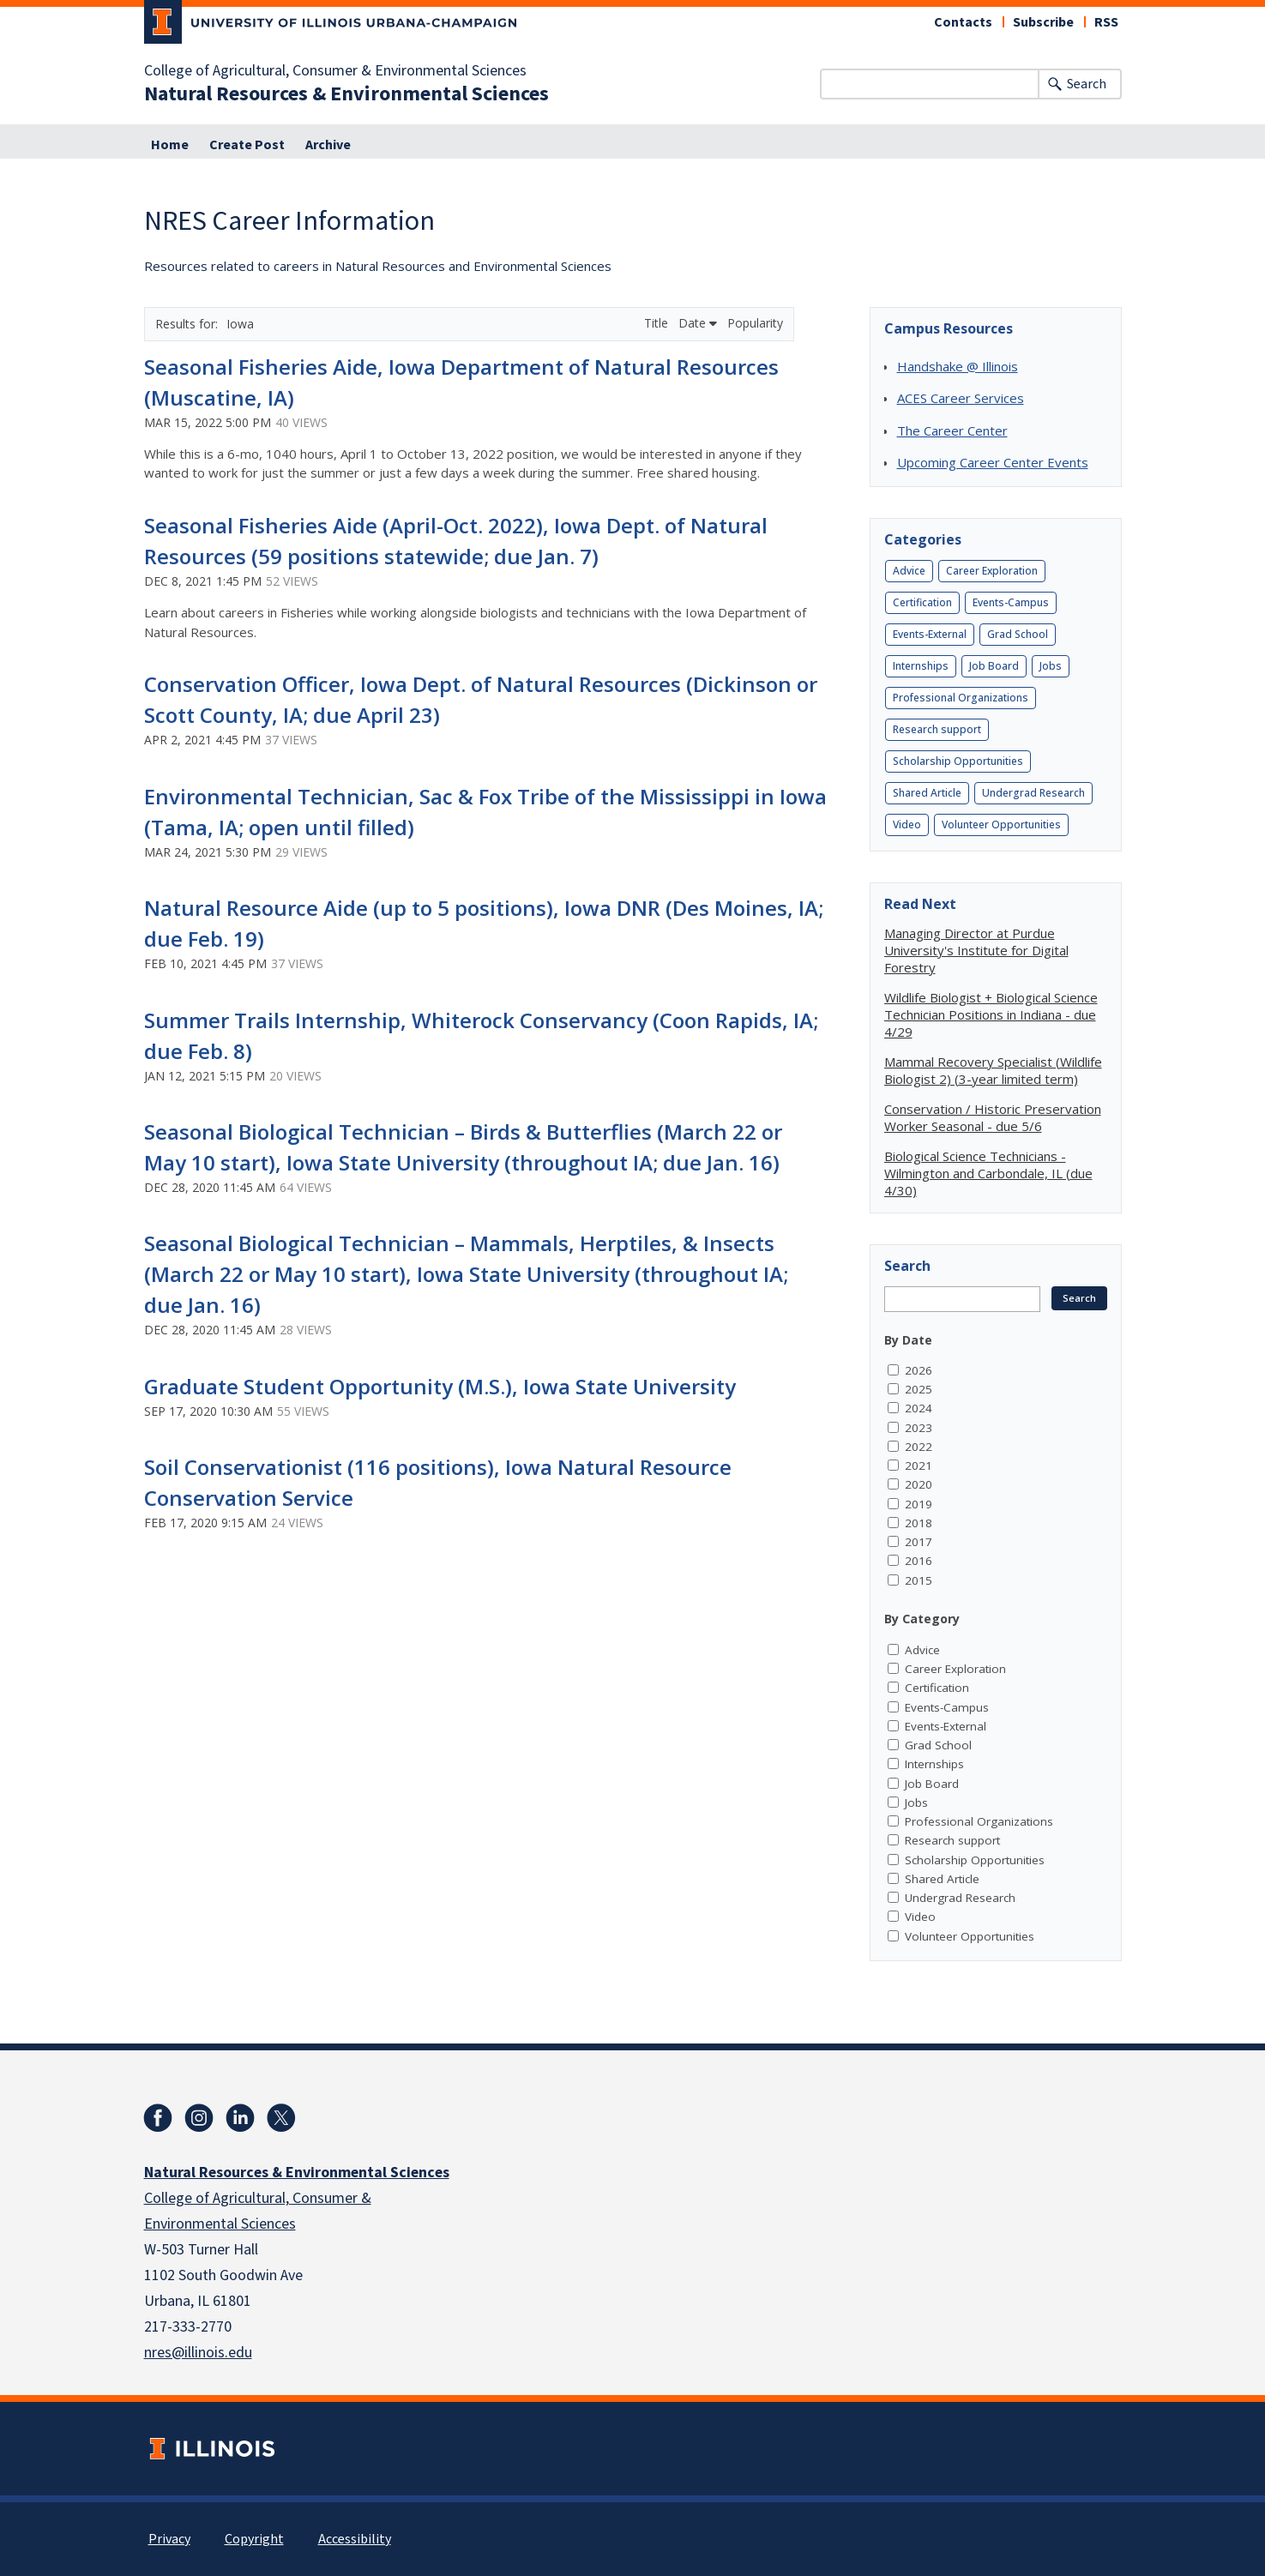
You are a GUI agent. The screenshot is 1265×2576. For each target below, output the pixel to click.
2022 (918, 1446)
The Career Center (952, 430)
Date (697, 323)
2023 (918, 1427)
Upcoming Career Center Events (992, 462)
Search (1086, 84)
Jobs (1050, 666)
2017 (918, 1542)
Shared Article (927, 792)
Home (170, 144)
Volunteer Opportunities (1001, 824)
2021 (918, 1465)
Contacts (963, 22)
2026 (918, 1370)
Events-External (930, 634)
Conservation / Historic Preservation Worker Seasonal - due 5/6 (992, 1117)
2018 (918, 1523)
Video (907, 824)
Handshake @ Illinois (957, 366)
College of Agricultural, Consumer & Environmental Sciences (335, 71)
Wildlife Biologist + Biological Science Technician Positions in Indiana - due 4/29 (991, 1014)
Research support (937, 729)
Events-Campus (1011, 602)
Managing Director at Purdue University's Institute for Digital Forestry (976, 950)
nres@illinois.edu (198, 2352)
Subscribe (1043, 22)
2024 (918, 1408)
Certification (922, 602)
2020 (918, 1484)
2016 (918, 1560)
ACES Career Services (960, 397)
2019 (918, 1504)
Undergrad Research (1033, 792)
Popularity (755, 323)
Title (658, 323)
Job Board (994, 666)
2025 (918, 1389)
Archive (328, 144)
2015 (918, 1580)
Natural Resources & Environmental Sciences (346, 94)
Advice (909, 570)
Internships (921, 666)
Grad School (1017, 634)
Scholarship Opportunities (958, 761)
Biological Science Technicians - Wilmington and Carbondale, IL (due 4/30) (988, 1173)
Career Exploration (992, 570)
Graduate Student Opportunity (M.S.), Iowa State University (440, 1386)
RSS (1106, 22)
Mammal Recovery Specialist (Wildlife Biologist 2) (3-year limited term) (993, 1070)
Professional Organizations (960, 697)
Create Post (247, 144)
